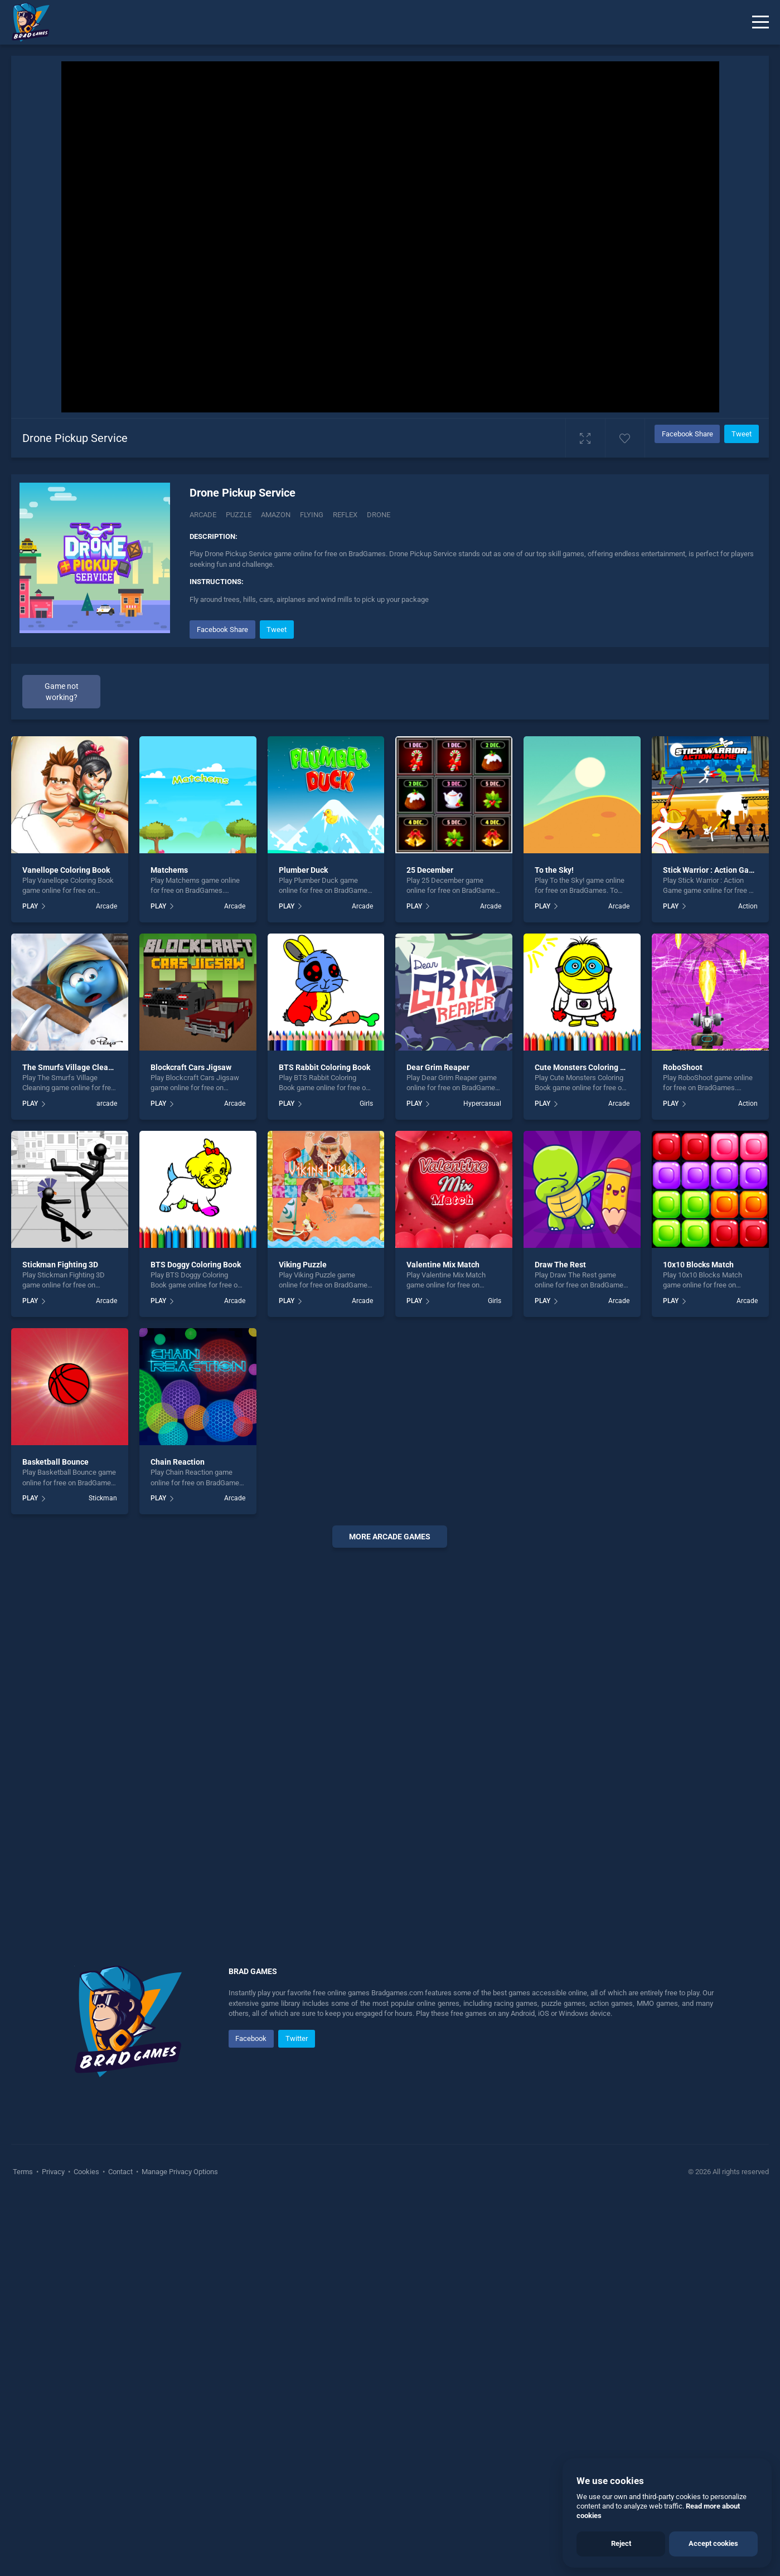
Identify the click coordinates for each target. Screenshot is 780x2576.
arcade (106, 1103)
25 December (429, 870)
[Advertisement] (390, 1726)
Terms (24, 2171)
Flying (311, 515)
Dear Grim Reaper (437, 1067)
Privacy (53, 2171)
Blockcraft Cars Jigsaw (191, 1067)
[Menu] (760, 22)
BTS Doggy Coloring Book (196, 1264)
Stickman (103, 1498)
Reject (621, 2543)
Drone (378, 515)
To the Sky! (554, 870)
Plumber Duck (303, 870)
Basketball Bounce (55, 1461)
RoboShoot (683, 1067)
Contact (120, 2171)
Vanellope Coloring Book (66, 870)
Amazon (275, 515)
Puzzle (238, 515)
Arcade (203, 515)
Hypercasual (482, 1103)
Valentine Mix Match (442, 1264)
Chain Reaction (178, 1461)
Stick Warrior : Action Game (711, 870)
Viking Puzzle (303, 1264)
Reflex (345, 515)
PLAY (30, 906)
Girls (366, 1103)
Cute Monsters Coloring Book (586, 1067)
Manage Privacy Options (179, 2171)
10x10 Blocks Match (698, 1264)
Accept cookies (713, 2543)
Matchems (169, 870)
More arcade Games (389, 1536)
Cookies (86, 2171)
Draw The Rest (560, 1264)
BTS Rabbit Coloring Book (324, 1067)
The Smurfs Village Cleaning (73, 1067)
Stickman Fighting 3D (60, 1264)
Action (748, 906)
